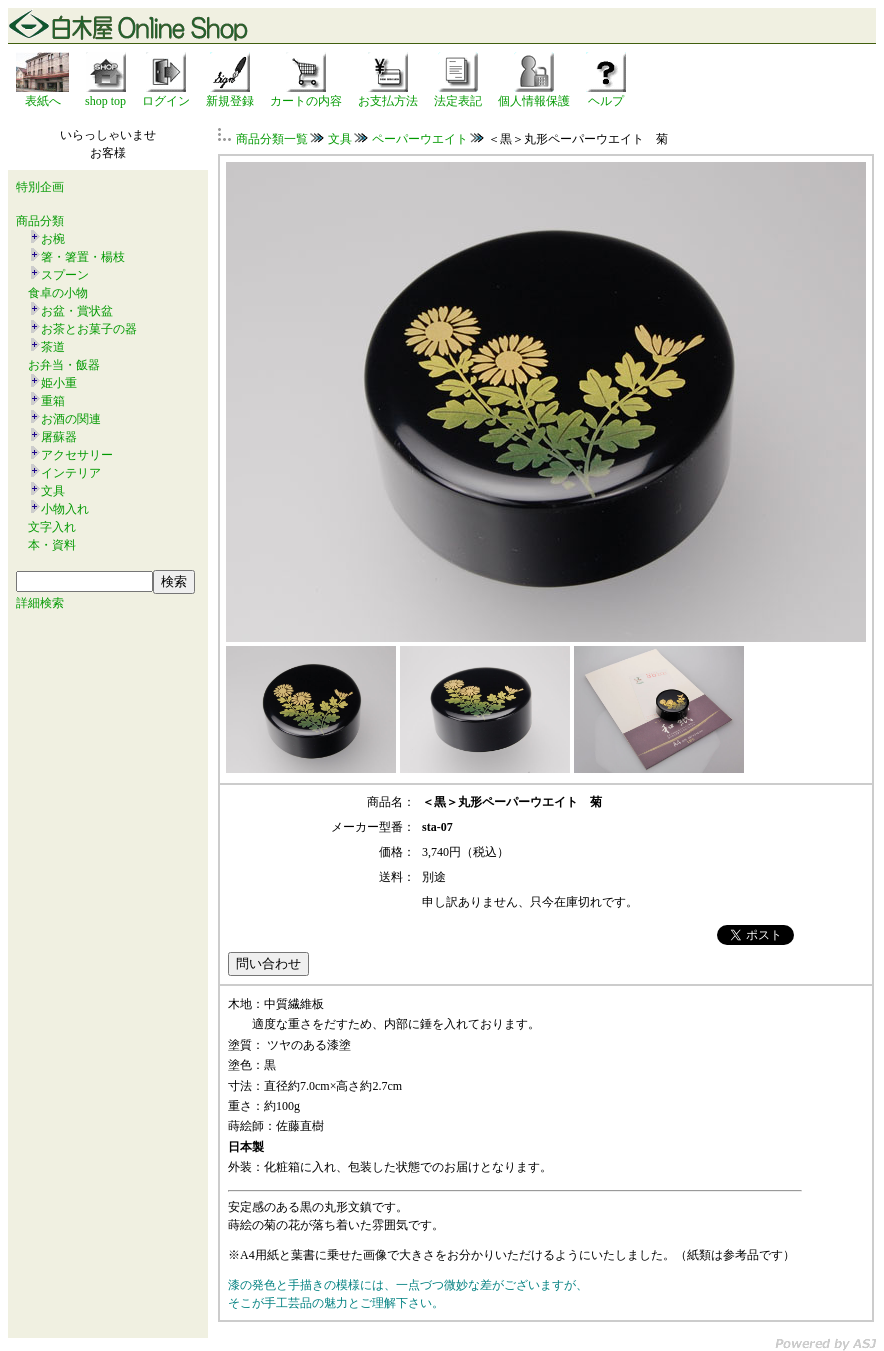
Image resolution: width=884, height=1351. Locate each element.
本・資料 (52, 545)
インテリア (71, 473)
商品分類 (40, 221)
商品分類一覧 (272, 139)
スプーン (65, 275)
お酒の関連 (71, 419)
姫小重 (59, 383)
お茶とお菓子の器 (89, 329)
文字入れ (52, 527)
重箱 (53, 401)
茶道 (53, 347)
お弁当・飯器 (64, 365)
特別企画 (40, 187)
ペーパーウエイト (420, 139)
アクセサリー (77, 455)
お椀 (53, 239)
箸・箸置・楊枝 (83, 257)
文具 (53, 491)
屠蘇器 (59, 437)
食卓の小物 (58, 293)
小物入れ (65, 509)
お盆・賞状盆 (77, 311)
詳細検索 (40, 603)
